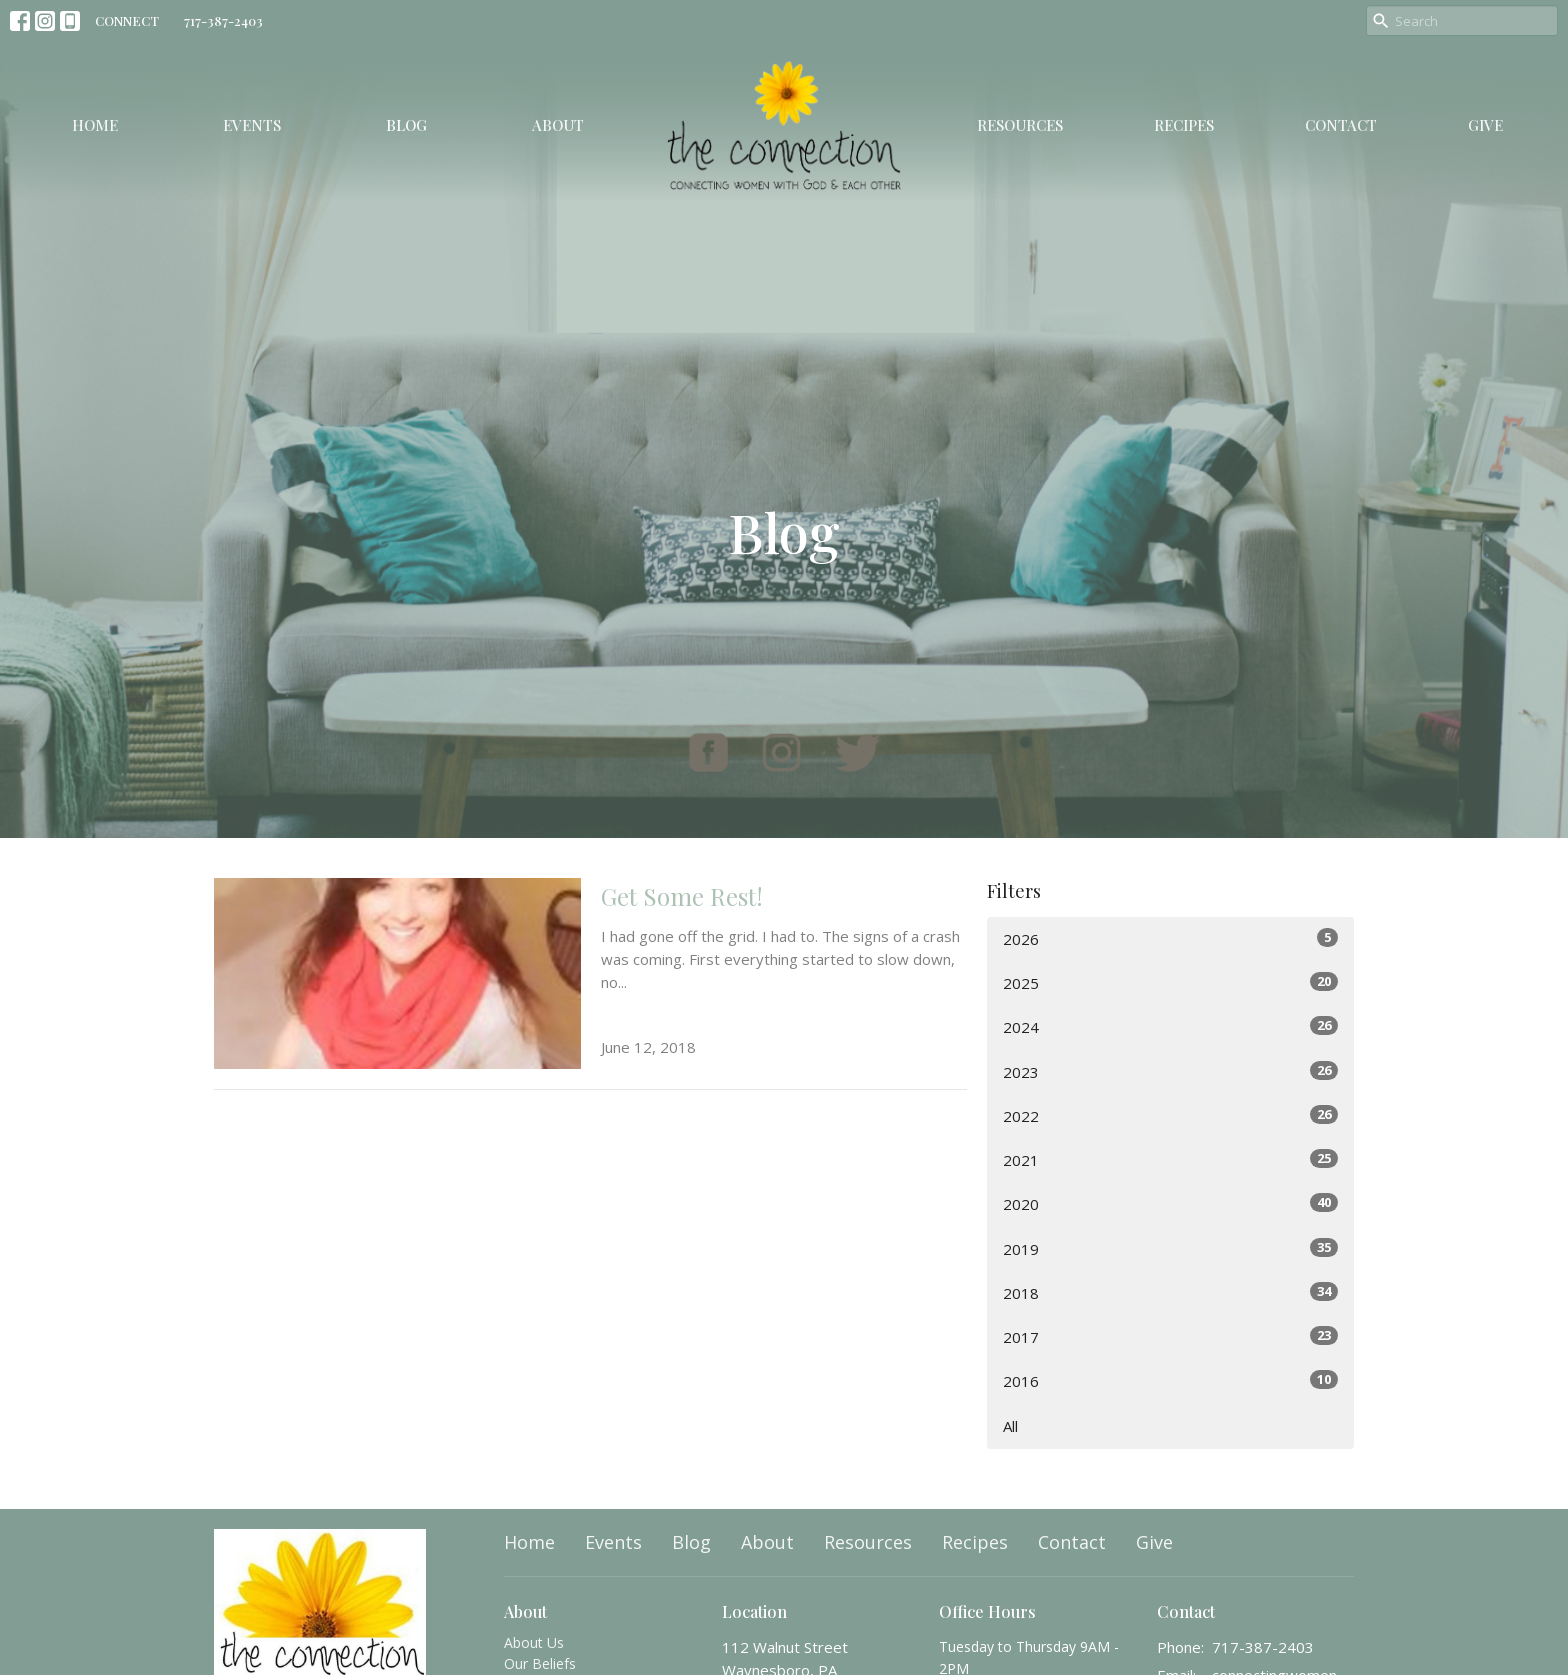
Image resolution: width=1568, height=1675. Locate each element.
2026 (1170, 938)
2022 (1170, 1115)
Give (1485, 125)
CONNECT (127, 20)
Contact (1341, 125)
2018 (1170, 1292)
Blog (406, 125)
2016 (1170, 1380)
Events (252, 125)
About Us (534, 1642)
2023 (1170, 1071)
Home (95, 125)
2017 (1170, 1336)
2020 (1170, 1203)
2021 (1170, 1159)
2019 (1170, 1248)
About (558, 125)
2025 (1170, 982)
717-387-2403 (223, 20)
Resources (1020, 125)
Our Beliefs (540, 1663)
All (1010, 1426)
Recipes (1184, 125)
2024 (1170, 1026)
